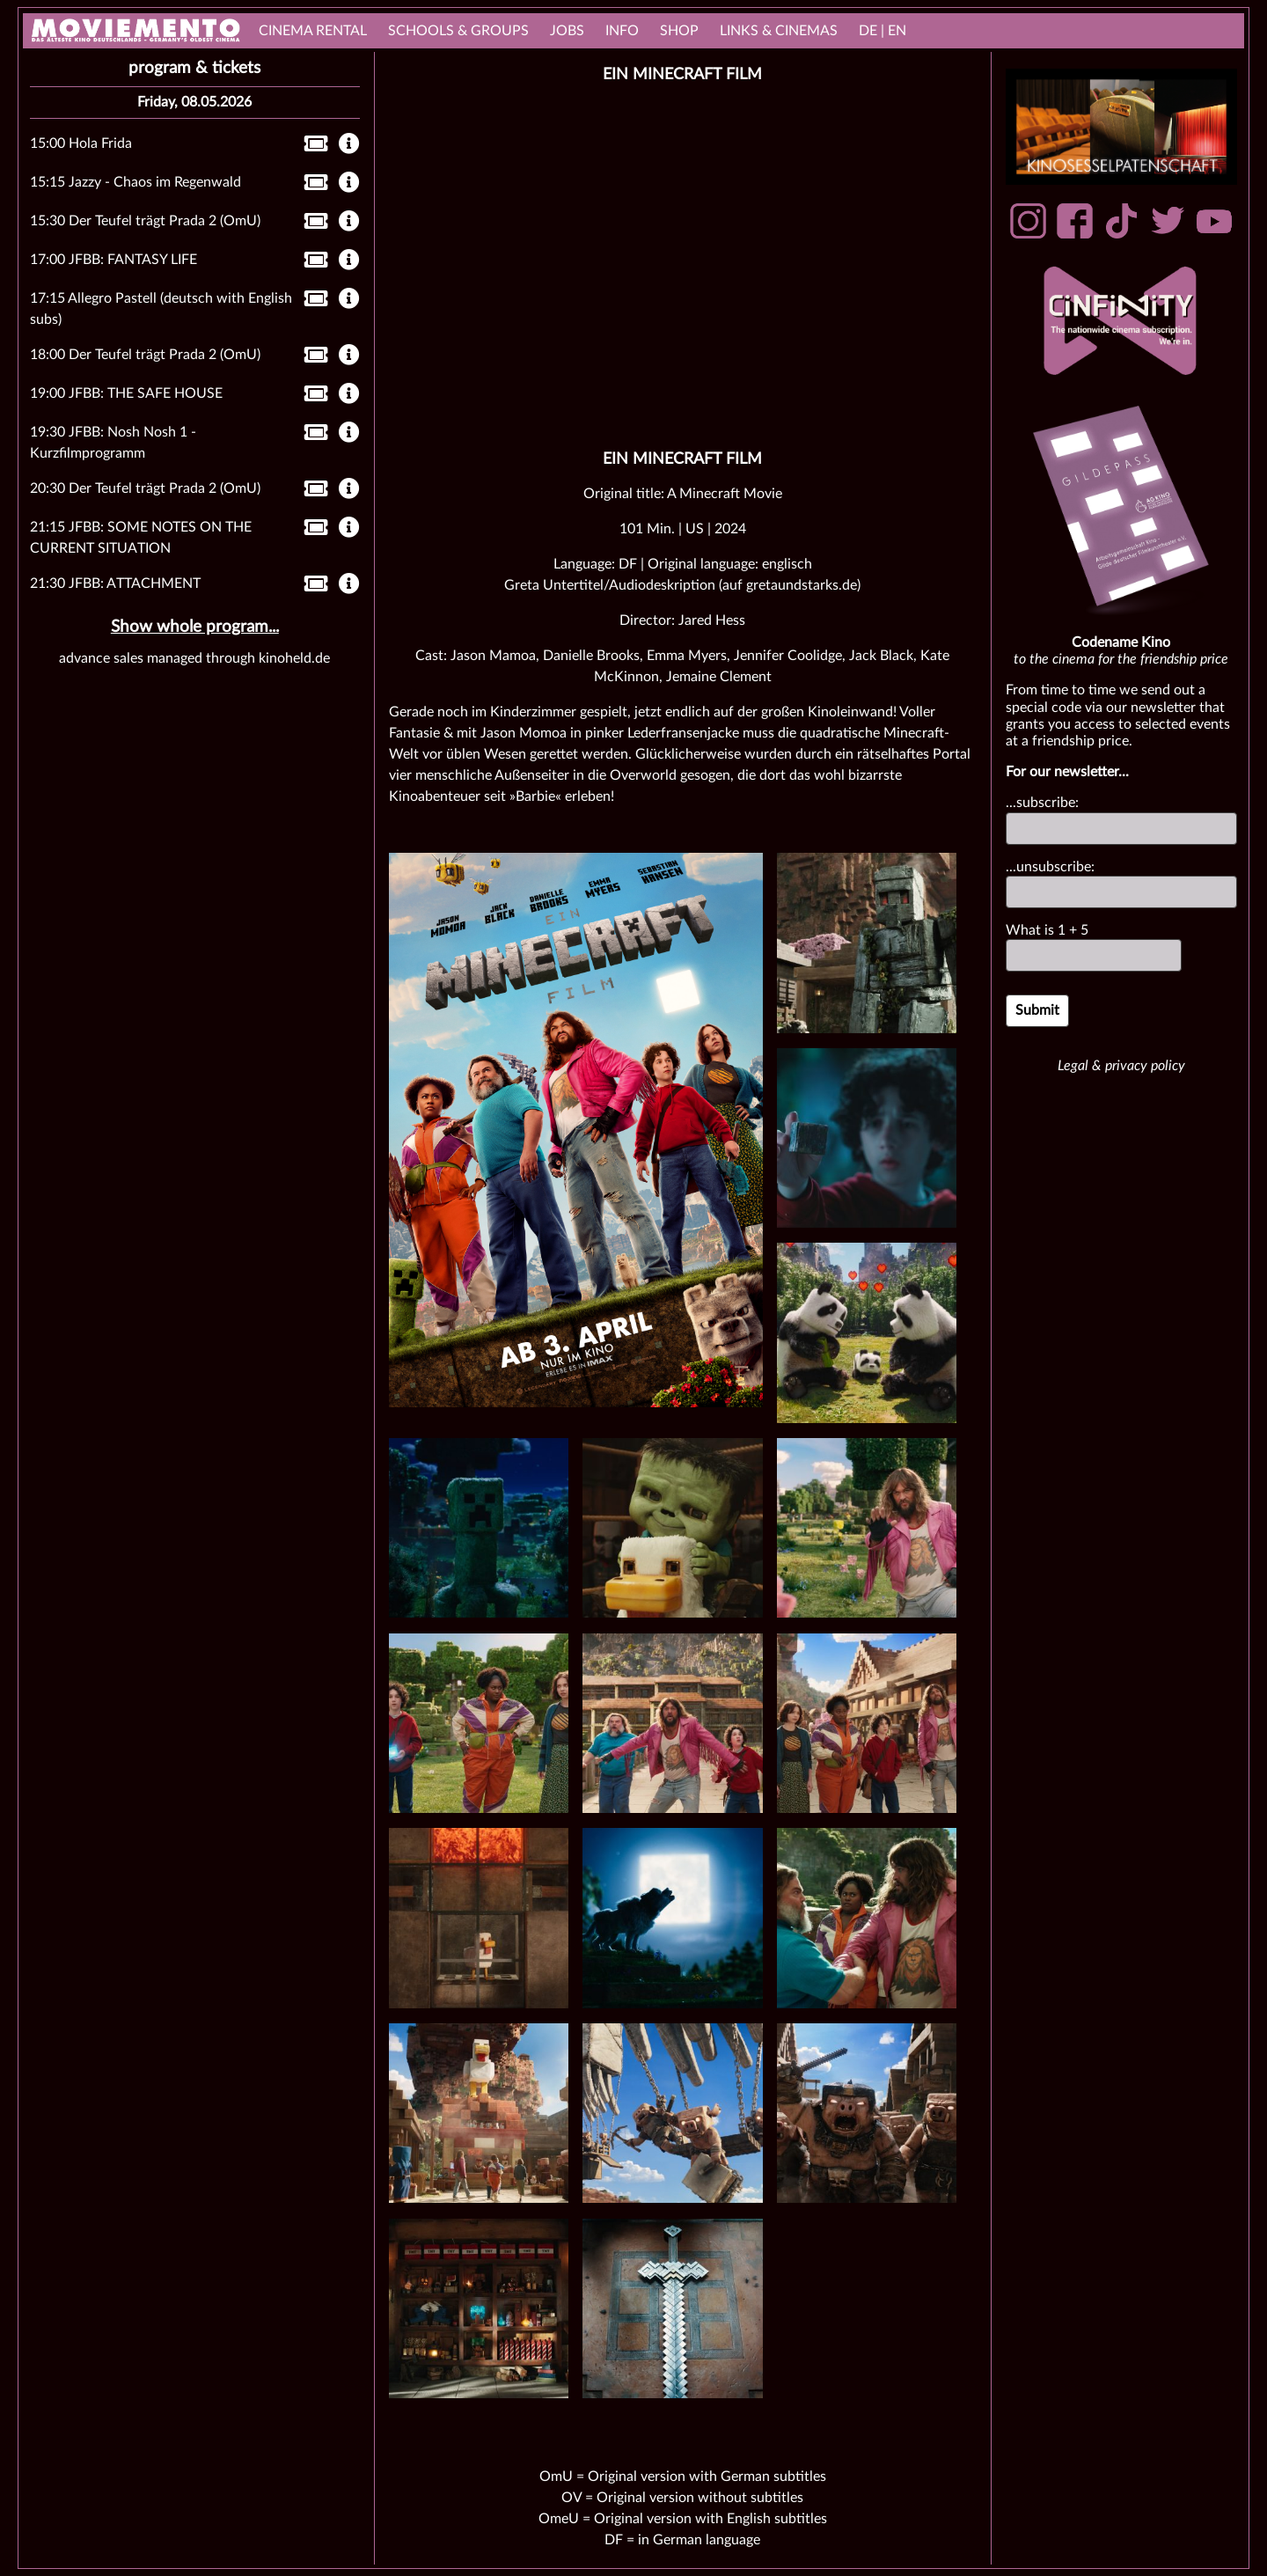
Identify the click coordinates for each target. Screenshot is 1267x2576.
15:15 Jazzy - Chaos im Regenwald (135, 182)
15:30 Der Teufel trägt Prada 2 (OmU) (145, 221)
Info (622, 31)
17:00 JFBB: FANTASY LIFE (113, 260)
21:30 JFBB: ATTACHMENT (115, 583)
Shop (679, 31)
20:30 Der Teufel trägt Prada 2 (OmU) (145, 488)
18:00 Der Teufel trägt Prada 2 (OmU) (145, 355)
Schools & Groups (458, 31)
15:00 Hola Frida (81, 143)
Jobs (567, 31)
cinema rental (313, 31)
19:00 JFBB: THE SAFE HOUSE (126, 393)
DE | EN (882, 31)
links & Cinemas (779, 31)
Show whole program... (195, 627)
